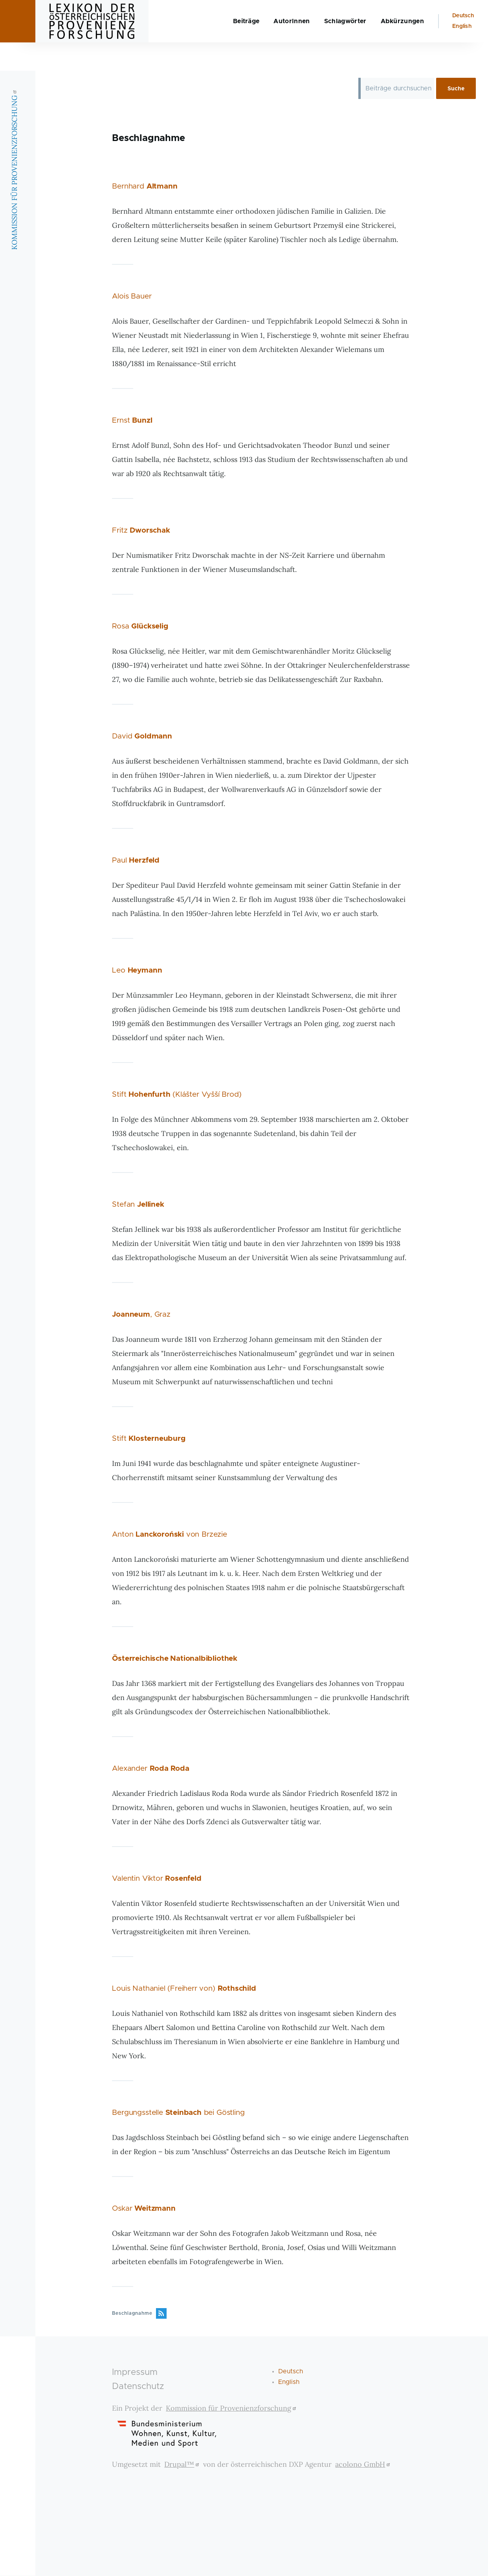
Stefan (138, 1205)
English (461, 54)
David (142, 736)
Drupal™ (182, 2464)
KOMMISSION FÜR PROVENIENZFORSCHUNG (14, 197)
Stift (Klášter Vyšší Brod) (176, 1095)
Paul (136, 861)
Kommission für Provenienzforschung (232, 2408)
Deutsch (463, 44)
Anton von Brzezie (169, 1535)
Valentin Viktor (156, 1879)
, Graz (141, 1315)
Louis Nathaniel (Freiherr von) (184, 1989)
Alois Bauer (131, 296)
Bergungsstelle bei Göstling (178, 2113)
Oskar (143, 2209)
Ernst (132, 421)
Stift (148, 1439)
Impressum (135, 2372)
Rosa (140, 626)
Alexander (150, 1769)
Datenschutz (138, 2386)
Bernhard (144, 187)
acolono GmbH (363, 2464)
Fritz (141, 531)
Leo (137, 971)
